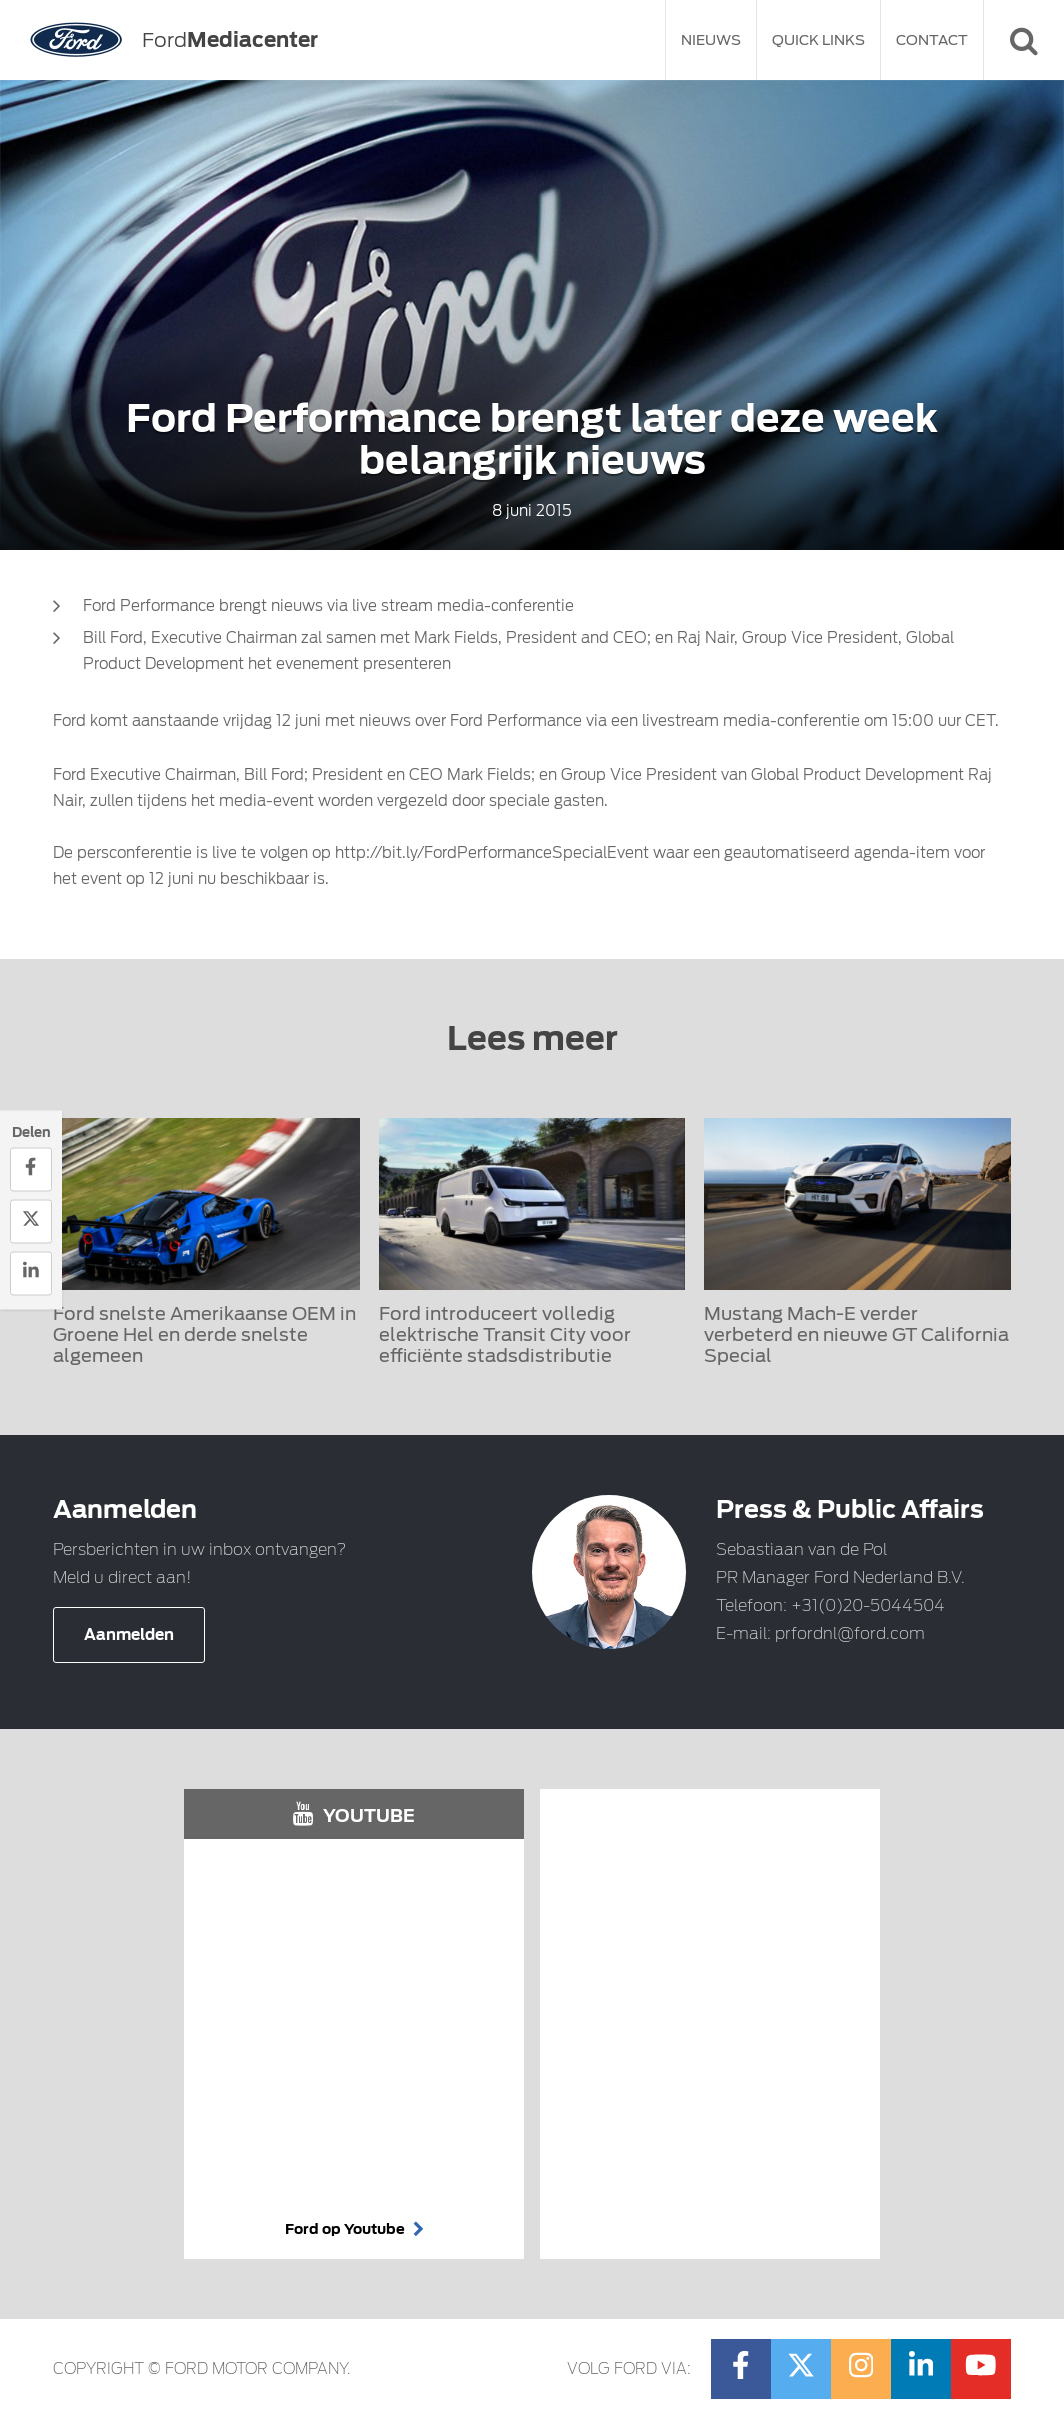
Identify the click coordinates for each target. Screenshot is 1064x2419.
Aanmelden (129, 1635)
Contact (932, 40)
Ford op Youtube (354, 2229)
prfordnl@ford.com (850, 1633)
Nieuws (711, 40)
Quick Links (818, 40)
